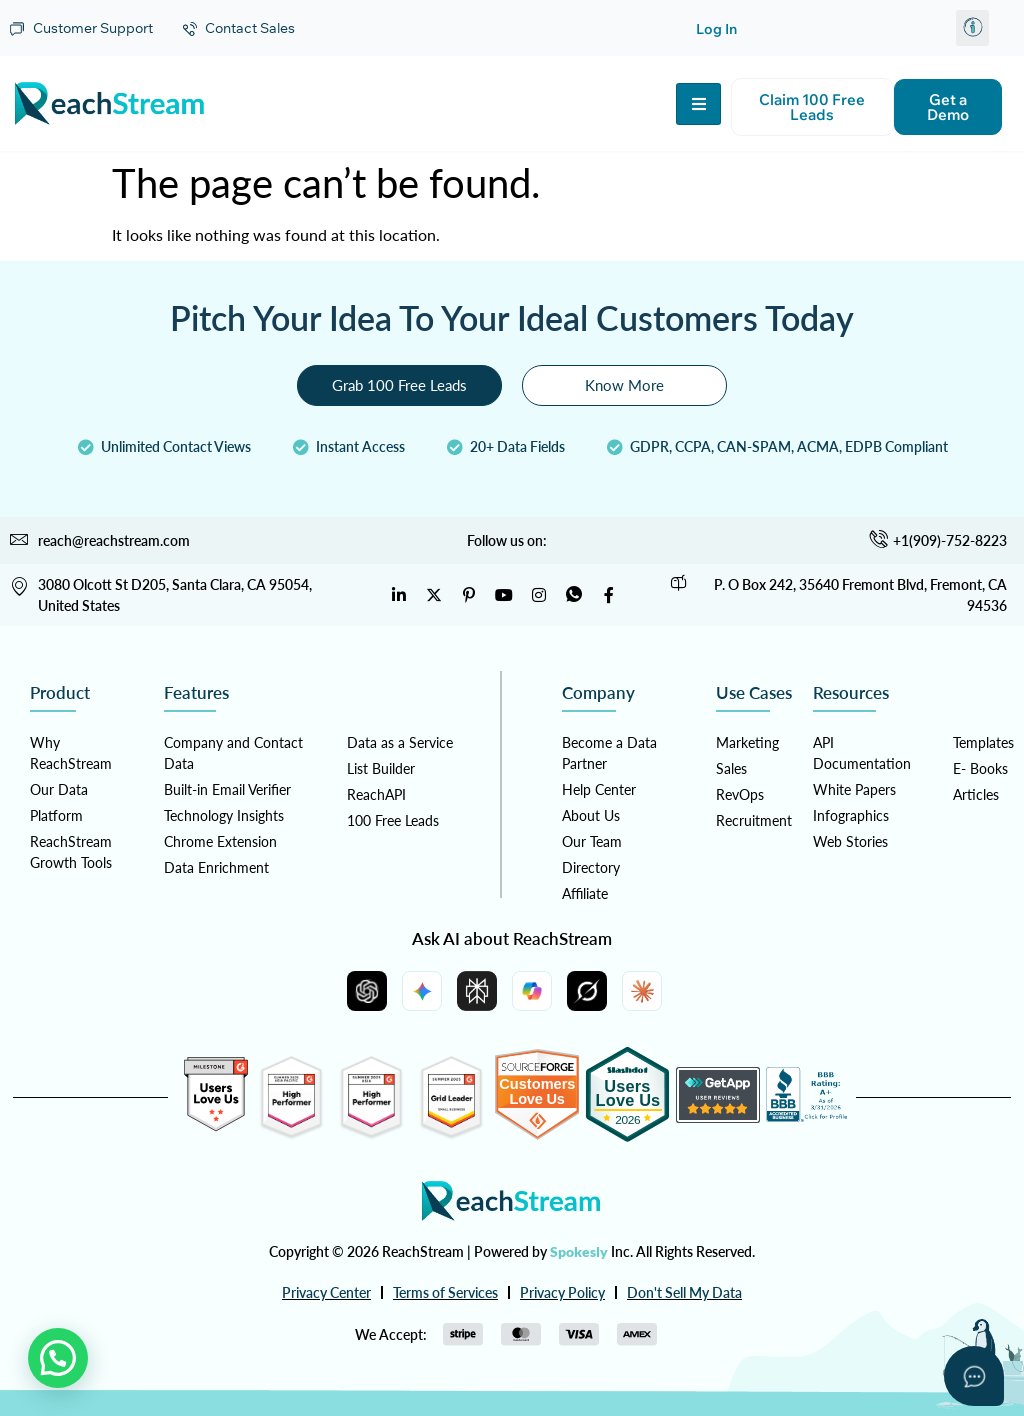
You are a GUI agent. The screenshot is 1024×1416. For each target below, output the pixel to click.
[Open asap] (974, 1376)
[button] (972, 28)
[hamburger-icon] (698, 104)
